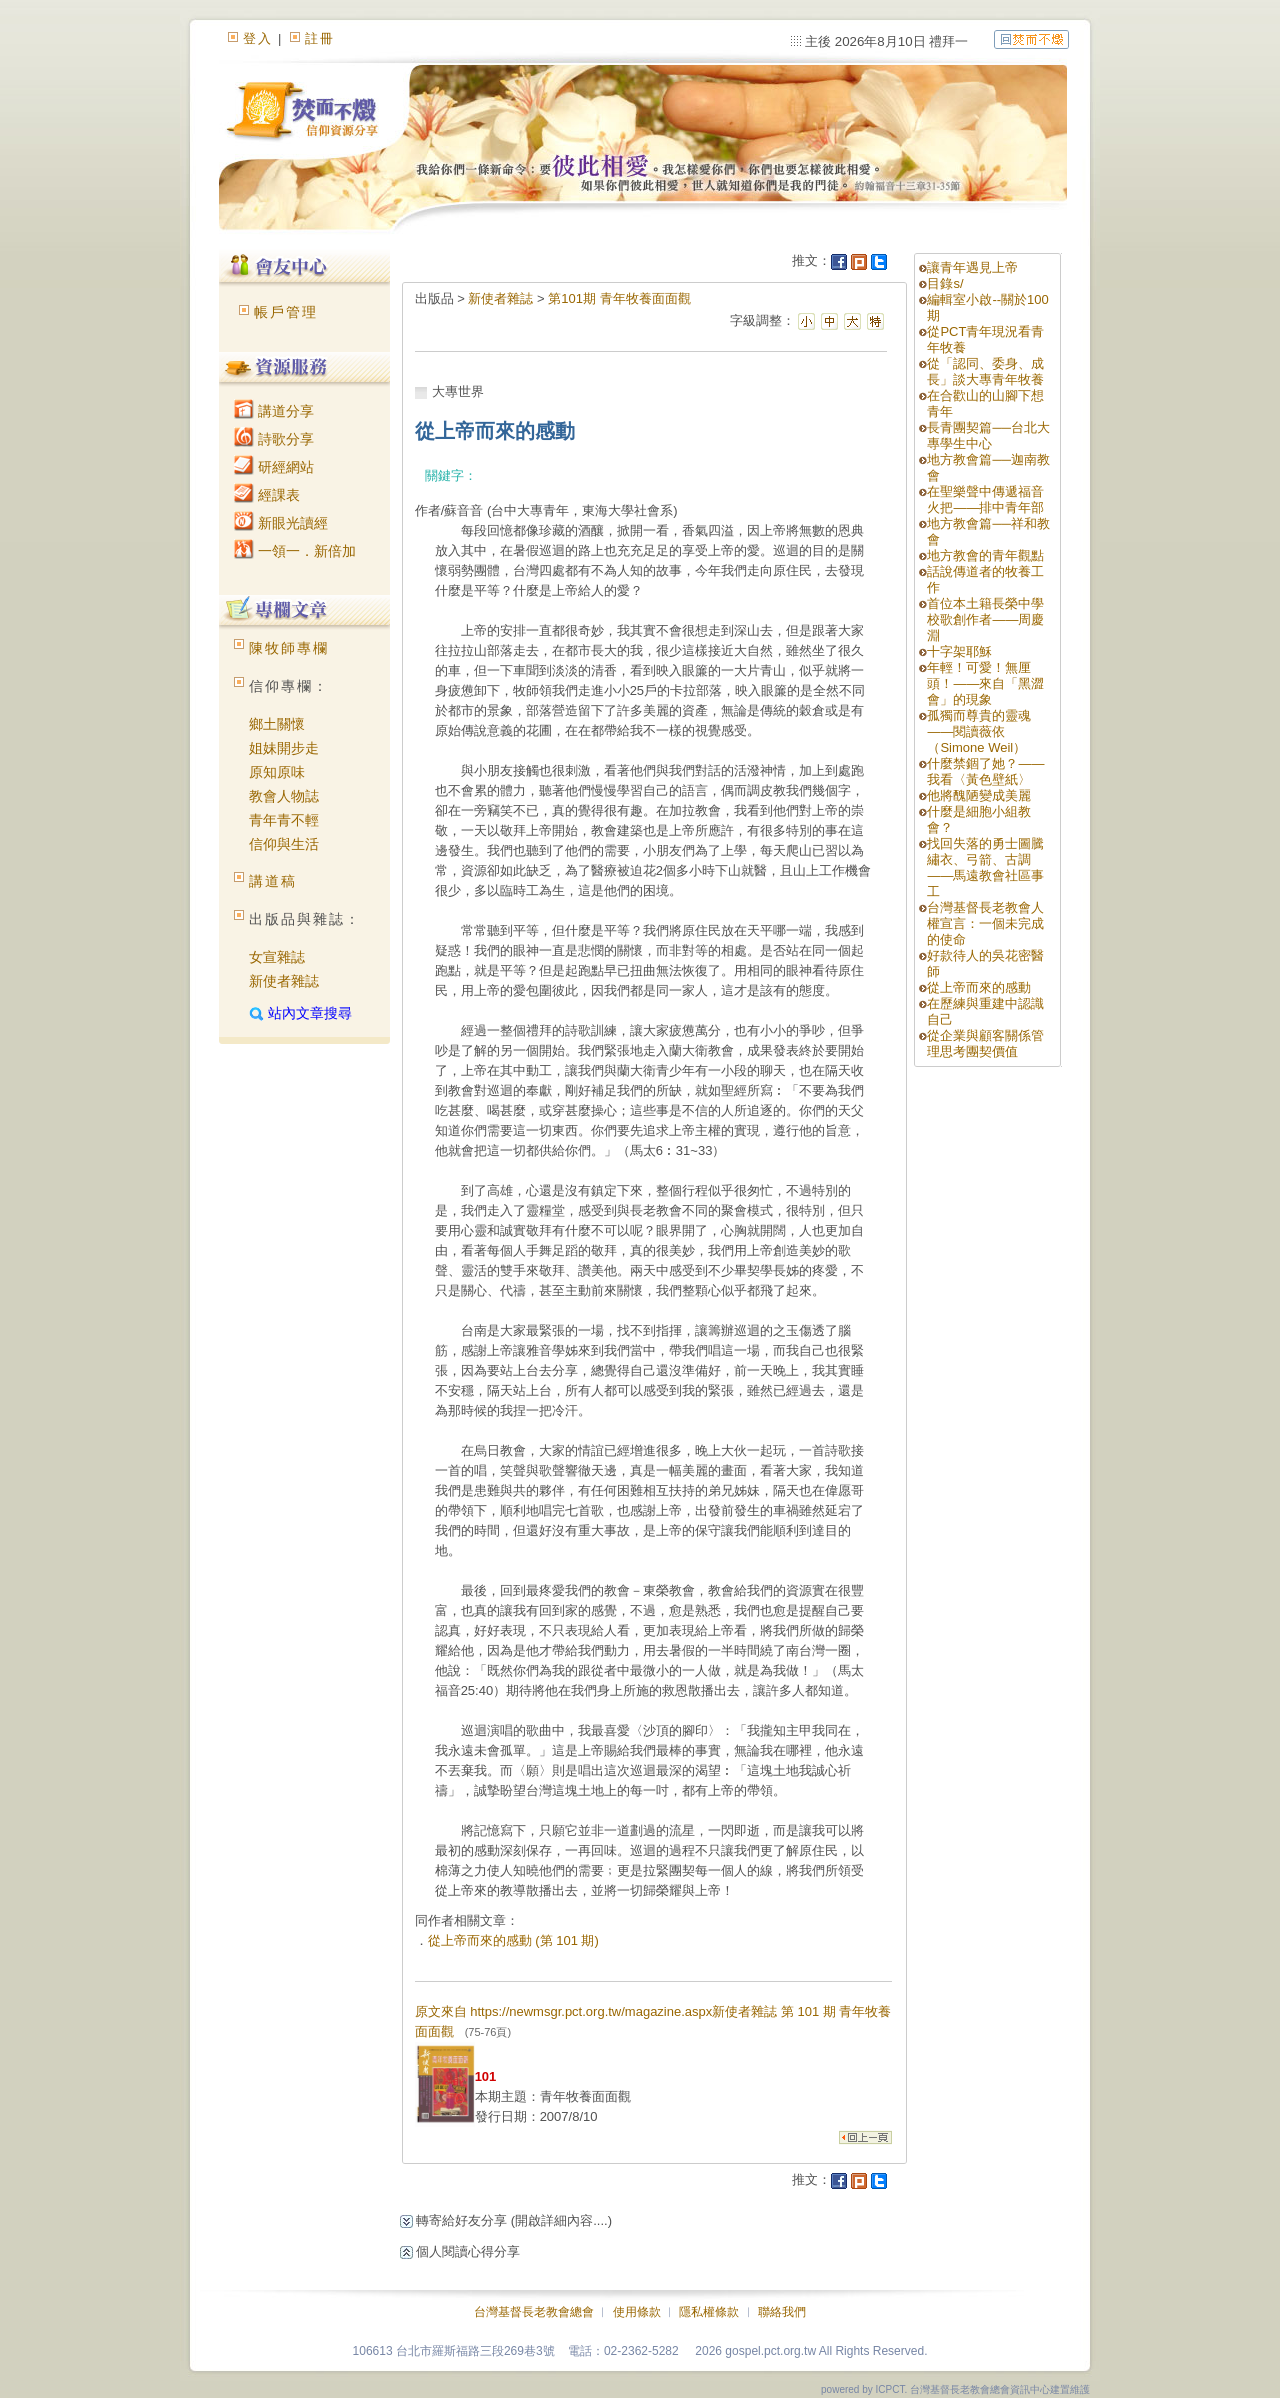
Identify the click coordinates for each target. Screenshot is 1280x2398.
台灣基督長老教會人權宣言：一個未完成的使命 (985, 923)
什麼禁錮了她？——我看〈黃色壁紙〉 (985, 771)
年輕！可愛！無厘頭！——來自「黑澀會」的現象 (985, 683)
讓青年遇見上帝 (972, 267)
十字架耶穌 (959, 651)
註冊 (320, 38)
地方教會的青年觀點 (985, 555)
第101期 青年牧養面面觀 (619, 298)
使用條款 (637, 2312)
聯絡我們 (782, 2312)
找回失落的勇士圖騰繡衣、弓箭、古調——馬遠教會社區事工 (985, 867)
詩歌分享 (274, 439)
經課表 (267, 495)
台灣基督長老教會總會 (534, 2312)
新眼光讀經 (281, 523)
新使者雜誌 (284, 981)
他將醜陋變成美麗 (979, 795)
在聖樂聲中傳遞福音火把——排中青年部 (985, 499)
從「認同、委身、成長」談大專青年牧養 (985, 371)
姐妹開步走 (284, 748)
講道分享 (274, 411)
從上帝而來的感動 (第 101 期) (513, 1940)
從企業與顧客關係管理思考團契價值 (985, 1043)
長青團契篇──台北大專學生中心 (988, 435)
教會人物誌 (284, 796)
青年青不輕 (284, 820)
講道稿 (273, 881)
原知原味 (277, 772)
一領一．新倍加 (295, 551)
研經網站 (274, 467)
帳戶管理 (286, 312)
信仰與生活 (284, 844)
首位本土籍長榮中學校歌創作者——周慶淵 (985, 619)
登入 (258, 38)
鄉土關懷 (277, 724)
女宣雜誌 (277, 957)
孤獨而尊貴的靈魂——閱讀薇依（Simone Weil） (979, 731)
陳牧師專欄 (289, 648)
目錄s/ (945, 283)
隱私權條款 (709, 2312)
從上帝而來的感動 (979, 987)
